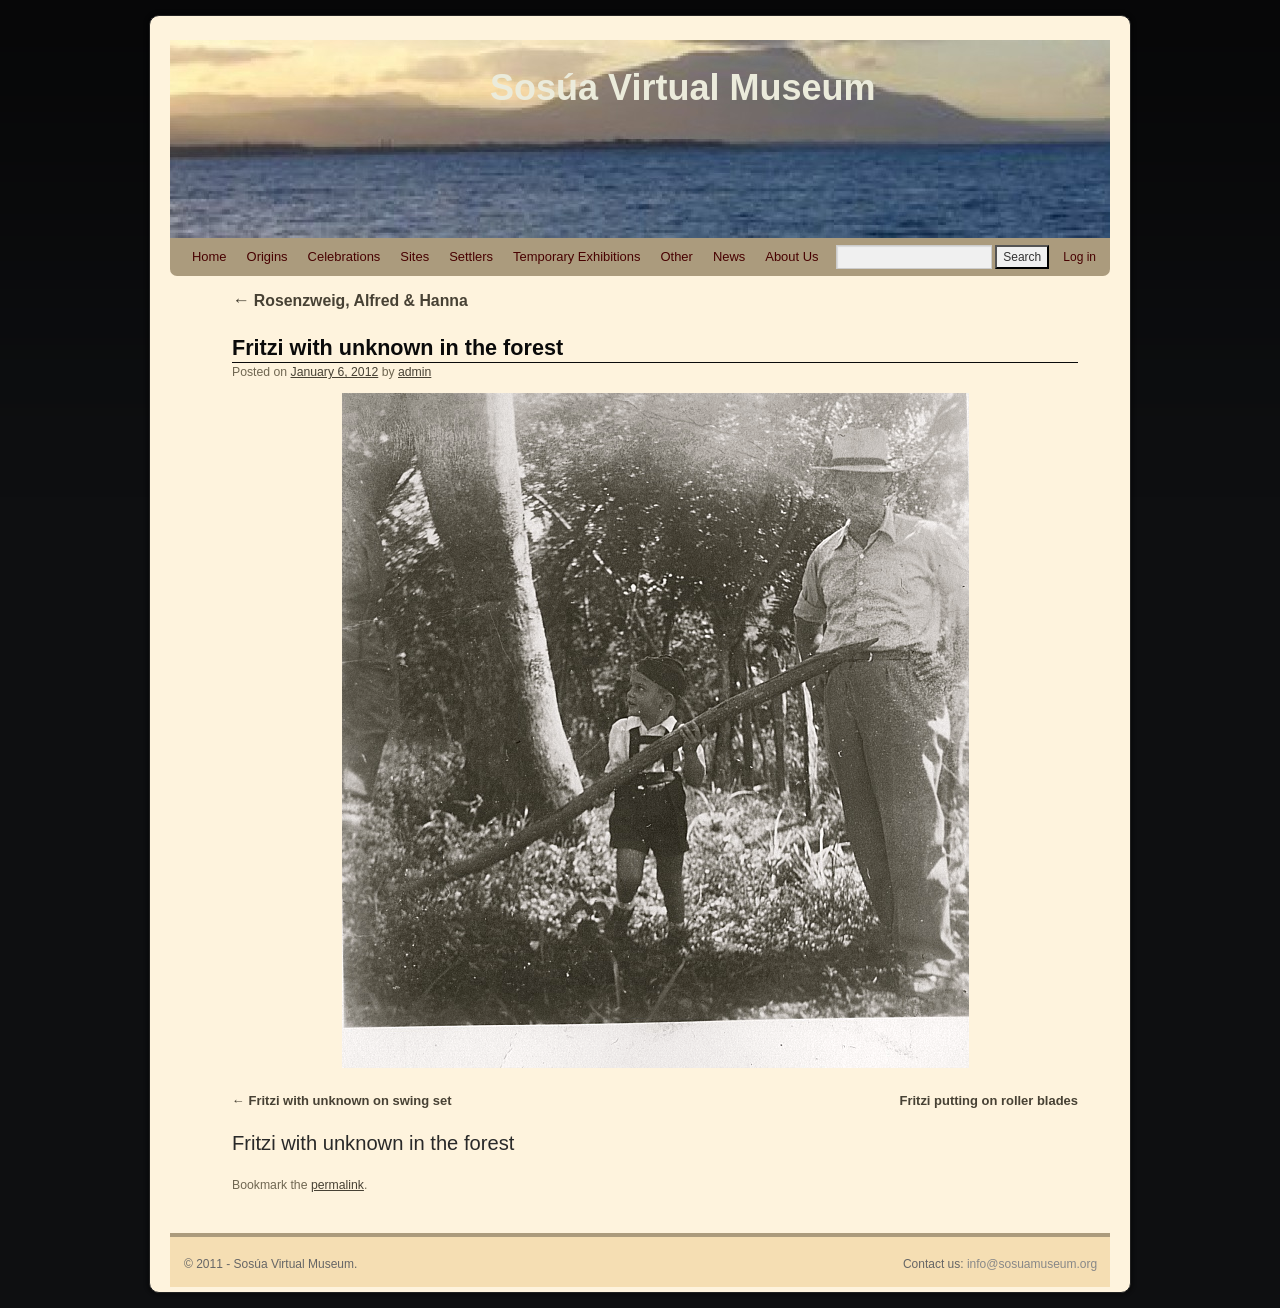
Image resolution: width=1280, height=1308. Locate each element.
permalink (337, 1185)
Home (209, 256)
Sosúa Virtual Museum (682, 87)
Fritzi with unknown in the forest (397, 347)
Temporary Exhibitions (576, 256)
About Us (791, 256)
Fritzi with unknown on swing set (350, 1100)
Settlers (471, 256)
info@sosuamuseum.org (1032, 1264)
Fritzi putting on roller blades (989, 1100)
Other (676, 256)
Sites (414, 256)
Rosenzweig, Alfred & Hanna (350, 300)
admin (414, 372)
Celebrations (344, 256)
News (729, 256)
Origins (267, 256)
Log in (1079, 257)
